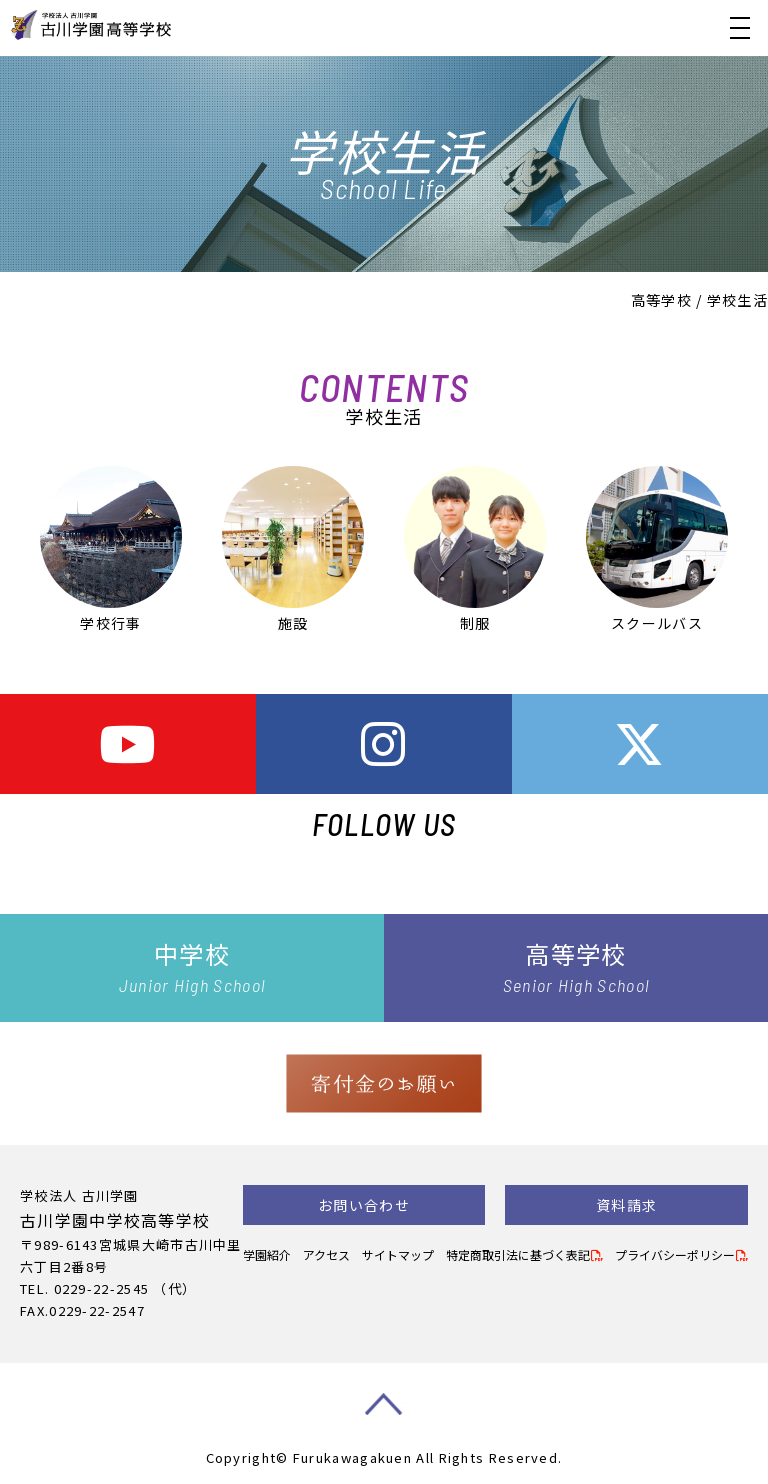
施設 (293, 549)
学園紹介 (267, 1254)
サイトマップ (398, 1254)
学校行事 (111, 549)
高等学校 (661, 300)
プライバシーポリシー (675, 1254)
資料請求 (626, 1205)
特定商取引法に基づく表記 (518, 1254)
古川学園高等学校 (146, 25)
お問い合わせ (364, 1205)
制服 (475, 549)
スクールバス (657, 549)
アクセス (326, 1254)
